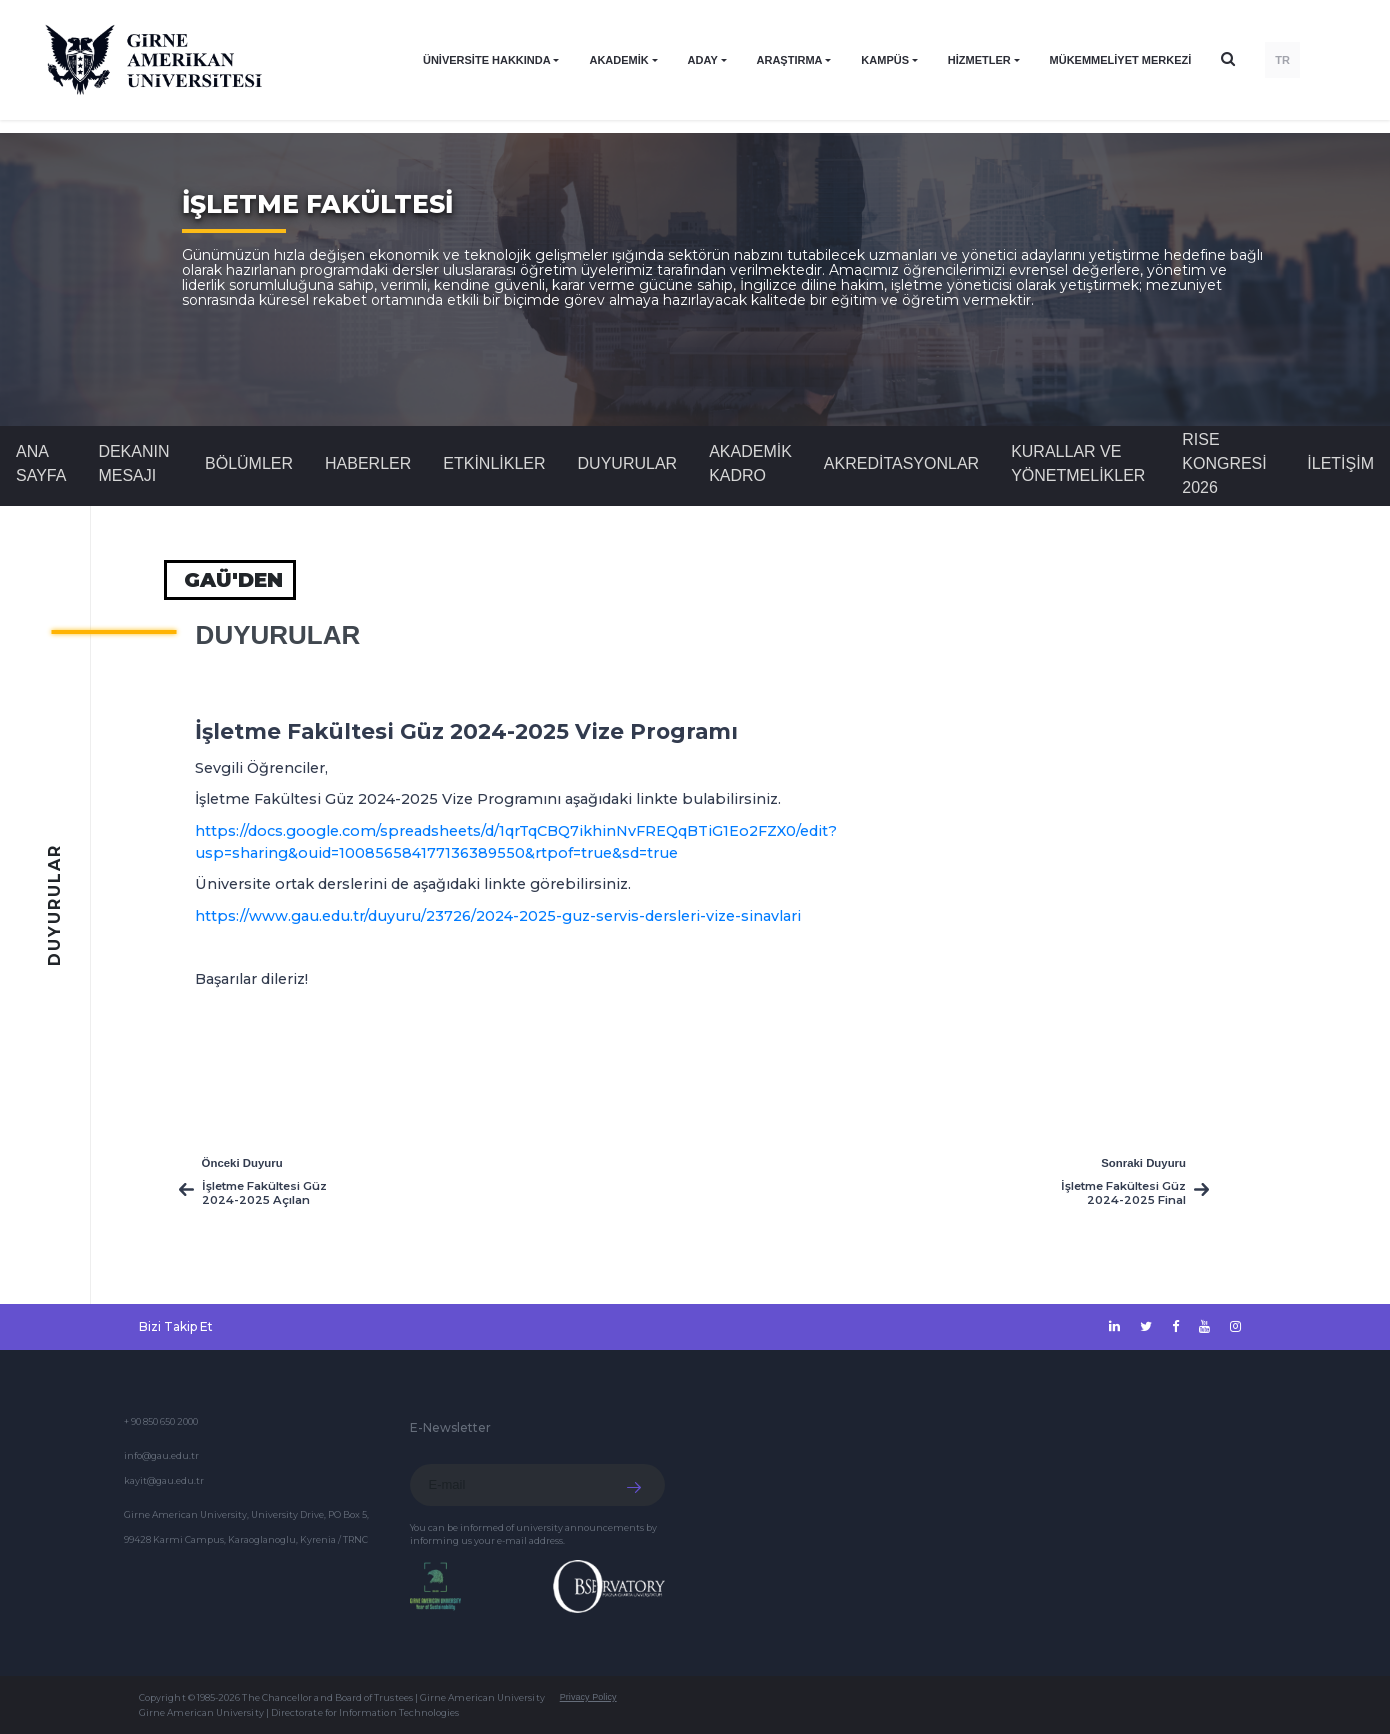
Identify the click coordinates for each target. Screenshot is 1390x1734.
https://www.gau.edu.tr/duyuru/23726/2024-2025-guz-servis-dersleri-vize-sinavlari (498, 916)
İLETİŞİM (1340, 463)
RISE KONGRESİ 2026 (1224, 463)
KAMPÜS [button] (885, 60)
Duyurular (628, 463)
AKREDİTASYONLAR (901, 463)
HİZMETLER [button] (979, 60)
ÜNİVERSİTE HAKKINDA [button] (487, 60)
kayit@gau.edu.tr (164, 1480)
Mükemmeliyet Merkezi (1121, 60)
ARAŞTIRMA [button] (790, 60)
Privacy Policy (588, 1697)
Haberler (368, 463)
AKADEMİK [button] (618, 60)
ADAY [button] (703, 60)
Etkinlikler (494, 463)
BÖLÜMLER (249, 463)
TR (1282, 60)
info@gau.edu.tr (161, 1455)
